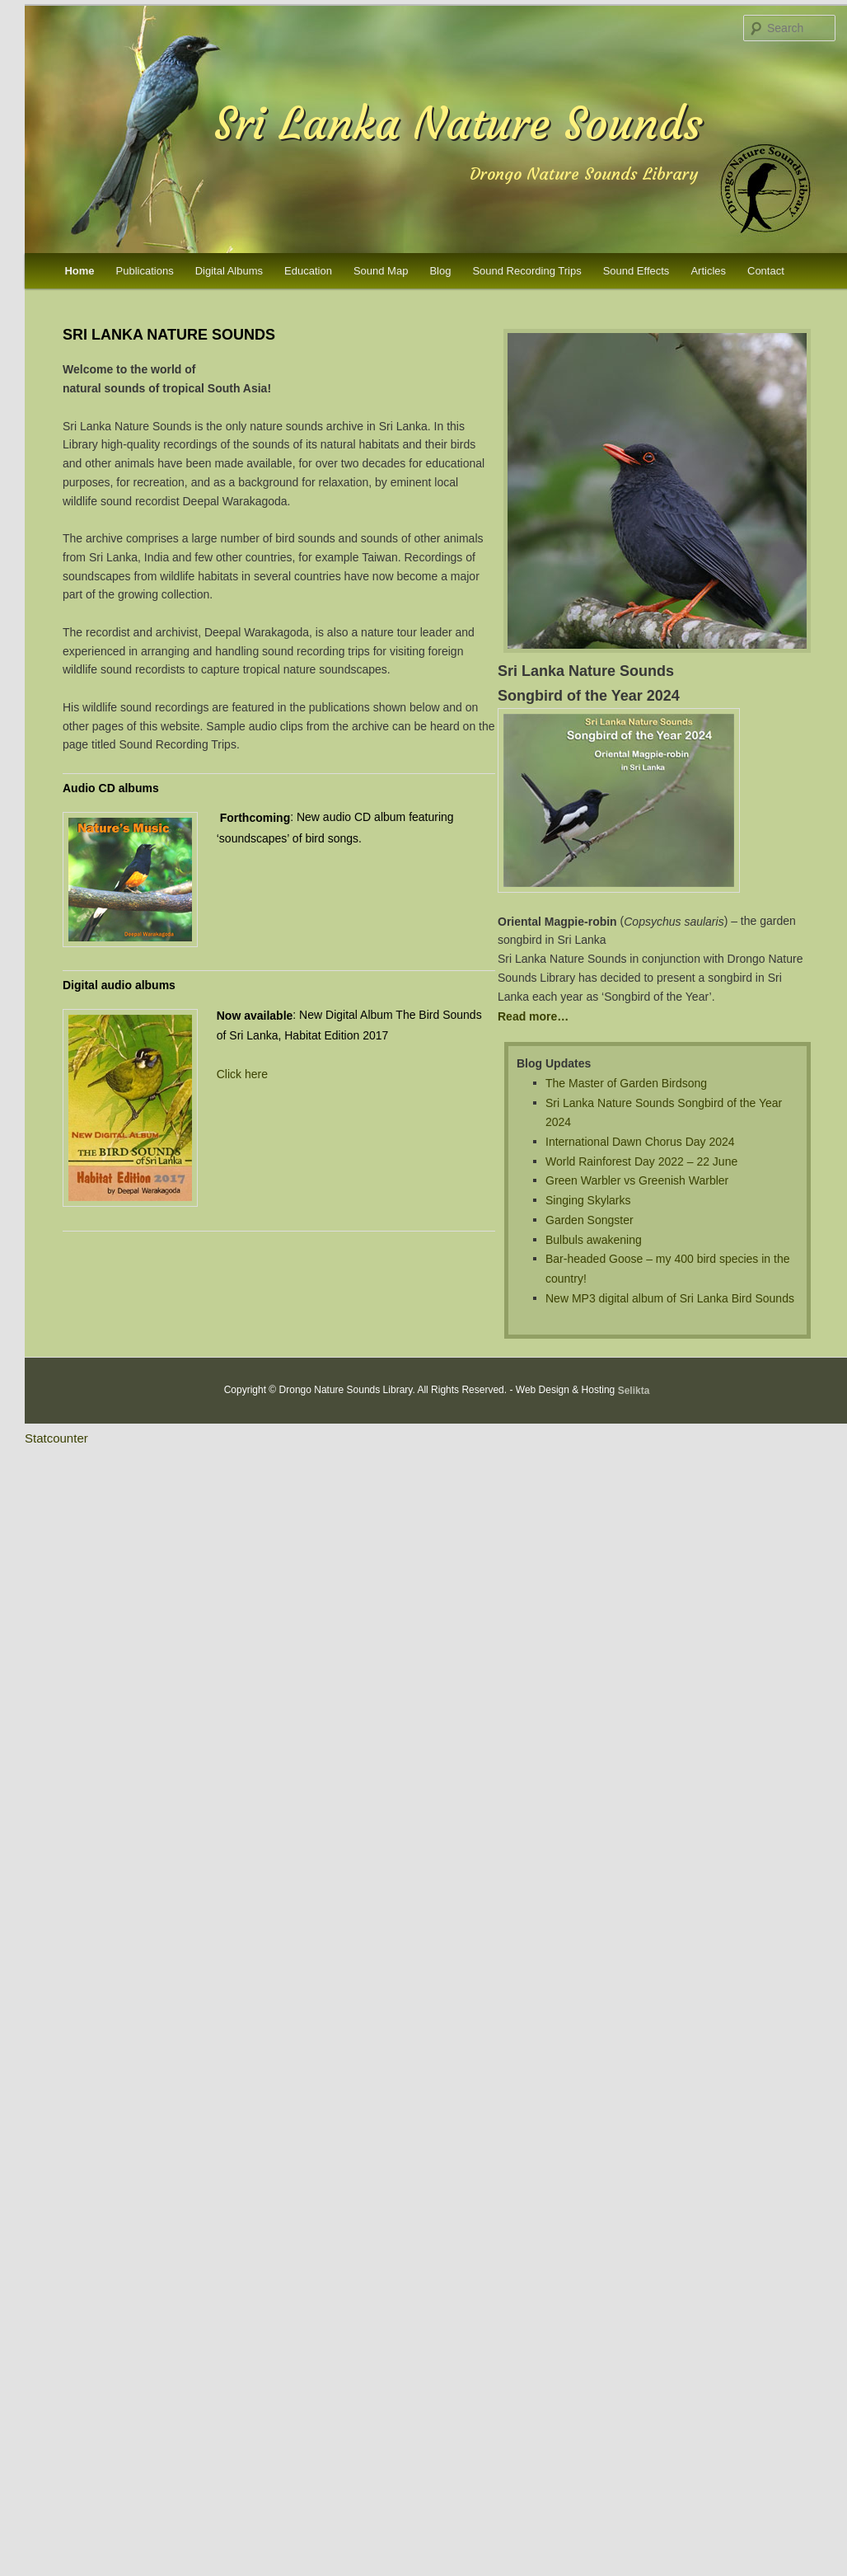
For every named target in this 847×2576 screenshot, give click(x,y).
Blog (440, 271)
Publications (145, 271)
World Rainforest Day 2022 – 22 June (641, 1161)
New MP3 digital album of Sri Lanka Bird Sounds (669, 1297)
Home (79, 271)
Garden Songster (589, 1220)
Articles (708, 271)
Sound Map (381, 271)
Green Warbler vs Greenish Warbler (636, 1180)
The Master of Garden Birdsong (626, 1083)
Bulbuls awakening (593, 1239)
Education (308, 271)
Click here (242, 1074)
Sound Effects (636, 271)
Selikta (634, 1390)
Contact (765, 271)
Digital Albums (229, 271)
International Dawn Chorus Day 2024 (640, 1141)
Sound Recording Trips (526, 271)
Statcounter (56, 1438)
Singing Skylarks (588, 1200)
